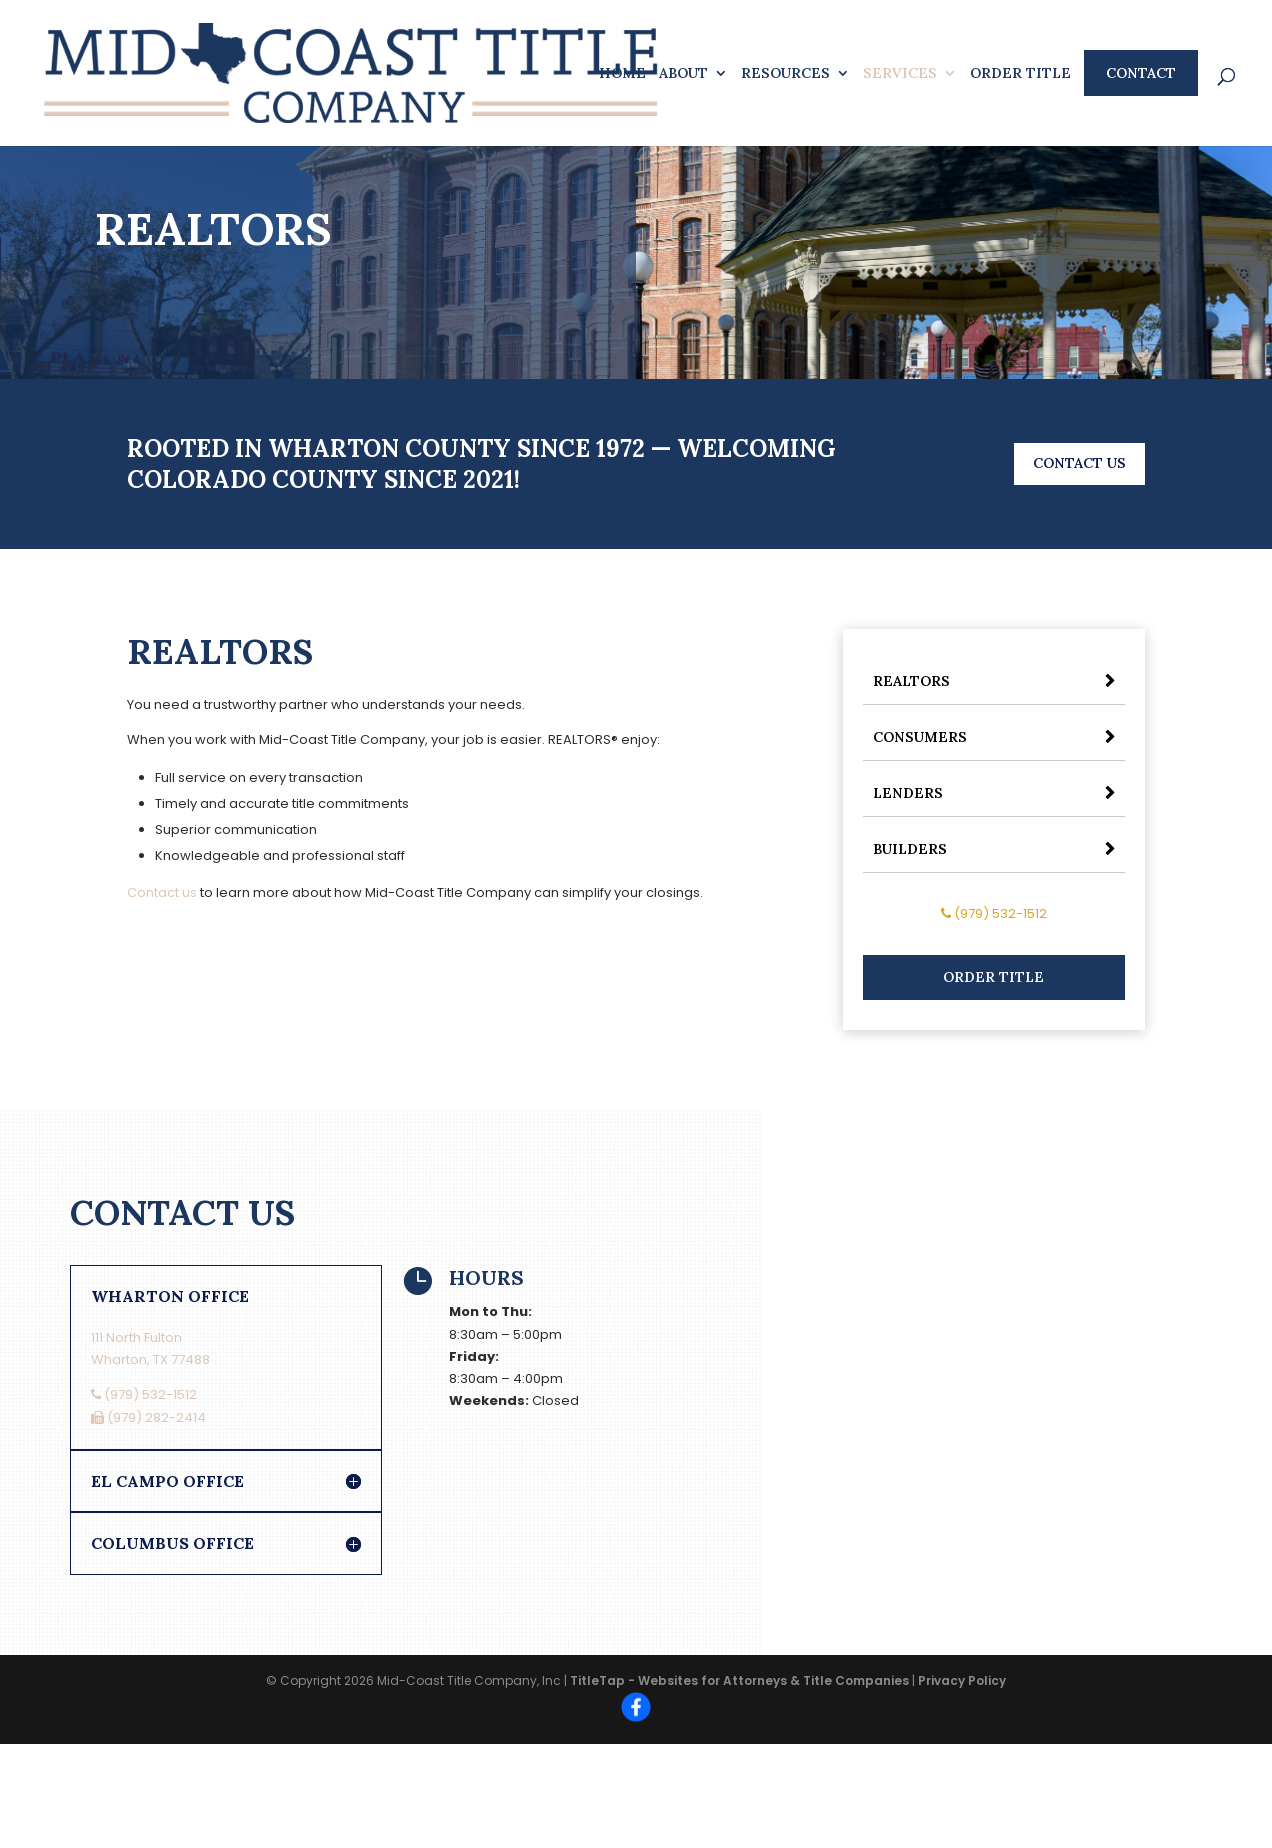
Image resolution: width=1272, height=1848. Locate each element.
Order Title (1020, 74)
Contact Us (1079, 463)
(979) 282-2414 (148, 1417)
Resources (785, 74)
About (683, 74)
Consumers (920, 737)
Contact (1141, 73)
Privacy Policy (962, 1680)
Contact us (162, 892)
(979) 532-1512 (994, 913)
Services (900, 74)
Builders (910, 849)
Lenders (908, 793)
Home (622, 74)
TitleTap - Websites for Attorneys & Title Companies (739, 1680)
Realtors (911, 681)
